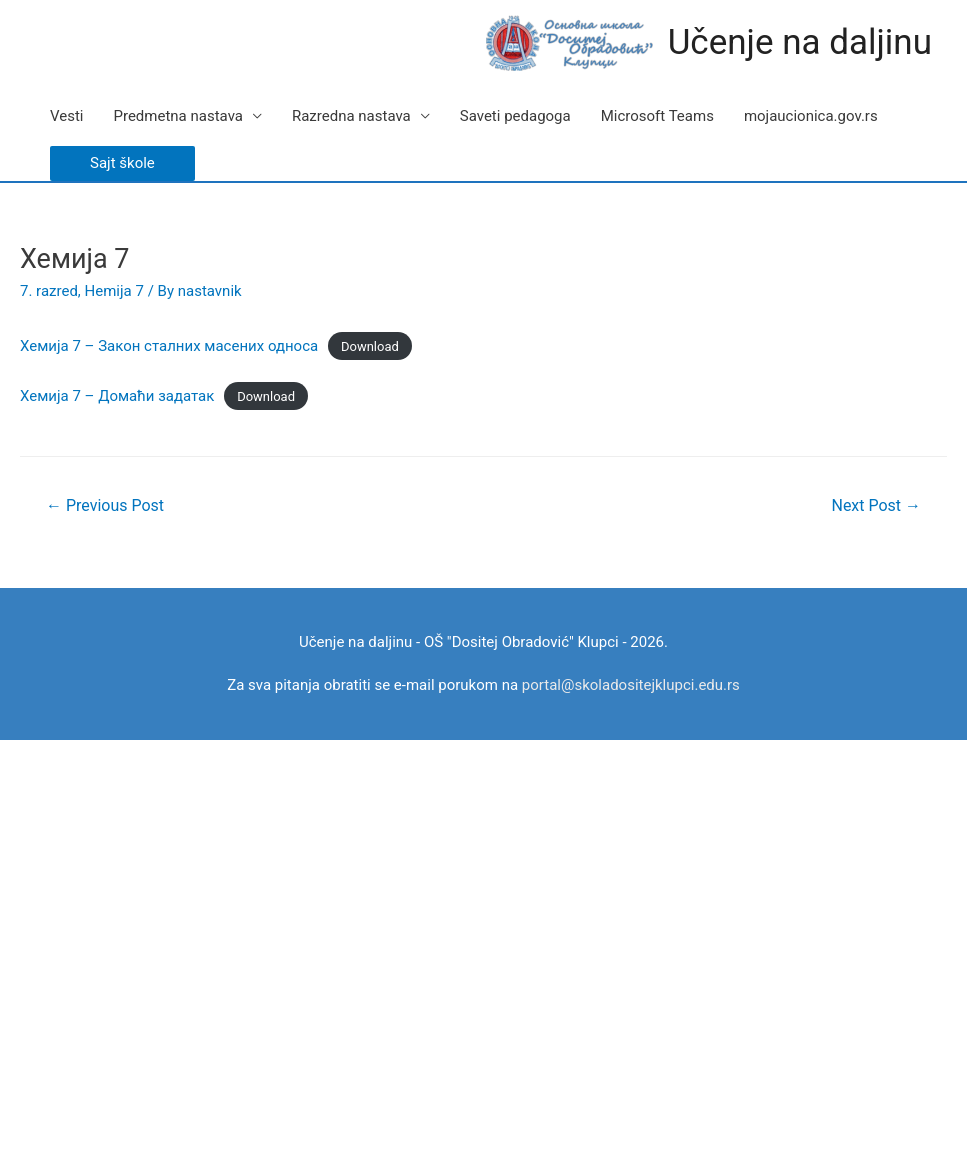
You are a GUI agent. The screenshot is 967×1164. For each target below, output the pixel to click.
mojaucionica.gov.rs (811, 116)
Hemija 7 (114, 291)
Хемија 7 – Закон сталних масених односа (169, 346)
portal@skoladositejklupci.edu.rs (631, 685)
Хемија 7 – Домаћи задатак (117, 396)
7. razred (49, 291)
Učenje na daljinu (800, 42)
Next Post (876, 505)
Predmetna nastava (177, 116)
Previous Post (105, 505)
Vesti (66, 116)
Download (370, 346)
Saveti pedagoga (515, 116)
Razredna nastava (351, 116)
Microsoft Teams (657, 116)
